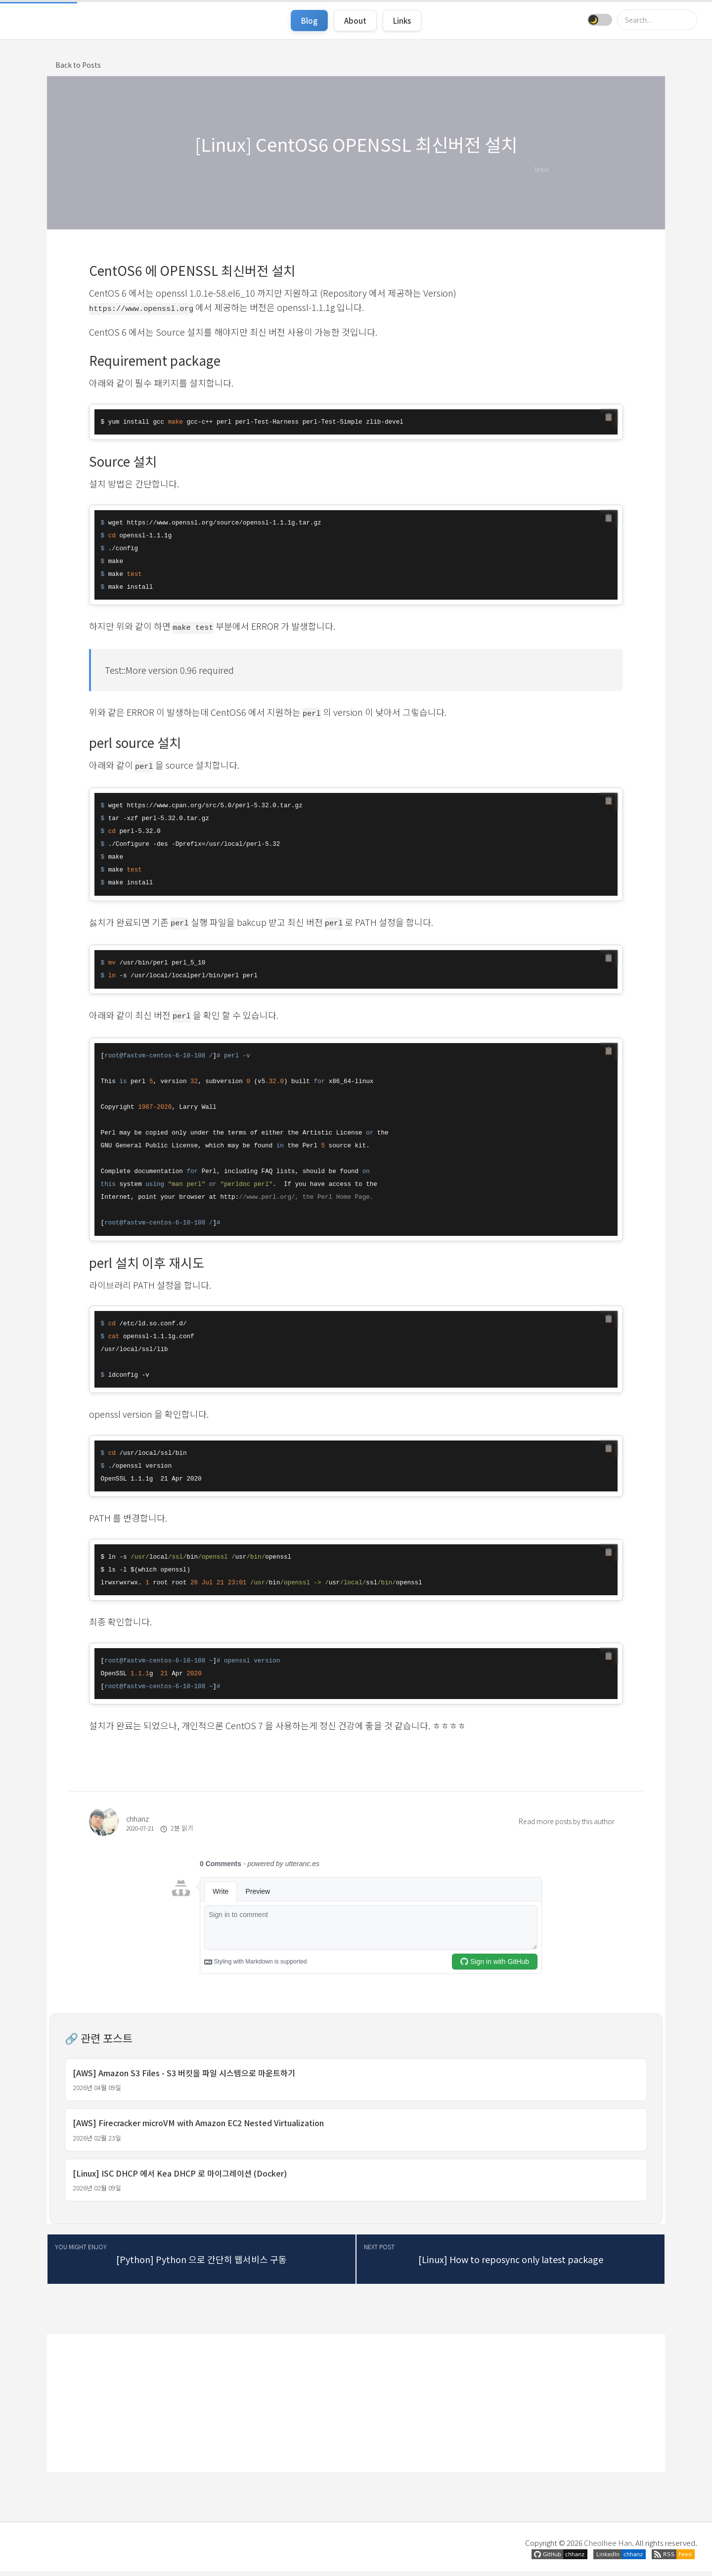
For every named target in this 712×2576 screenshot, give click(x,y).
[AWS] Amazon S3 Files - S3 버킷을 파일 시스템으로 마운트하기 (184, 2074)
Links (402, 20)
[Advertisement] (356, 2408)
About (355, 20)
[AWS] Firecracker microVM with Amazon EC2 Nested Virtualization (198, 2126)
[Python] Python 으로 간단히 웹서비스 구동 (201, 2264)
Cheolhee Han (608, 2547)
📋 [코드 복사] (609, 417)
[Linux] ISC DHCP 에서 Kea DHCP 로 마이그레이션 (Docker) (180, 2177)
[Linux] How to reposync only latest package (510, 2264)
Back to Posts (78, 65)
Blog (309, 20)
